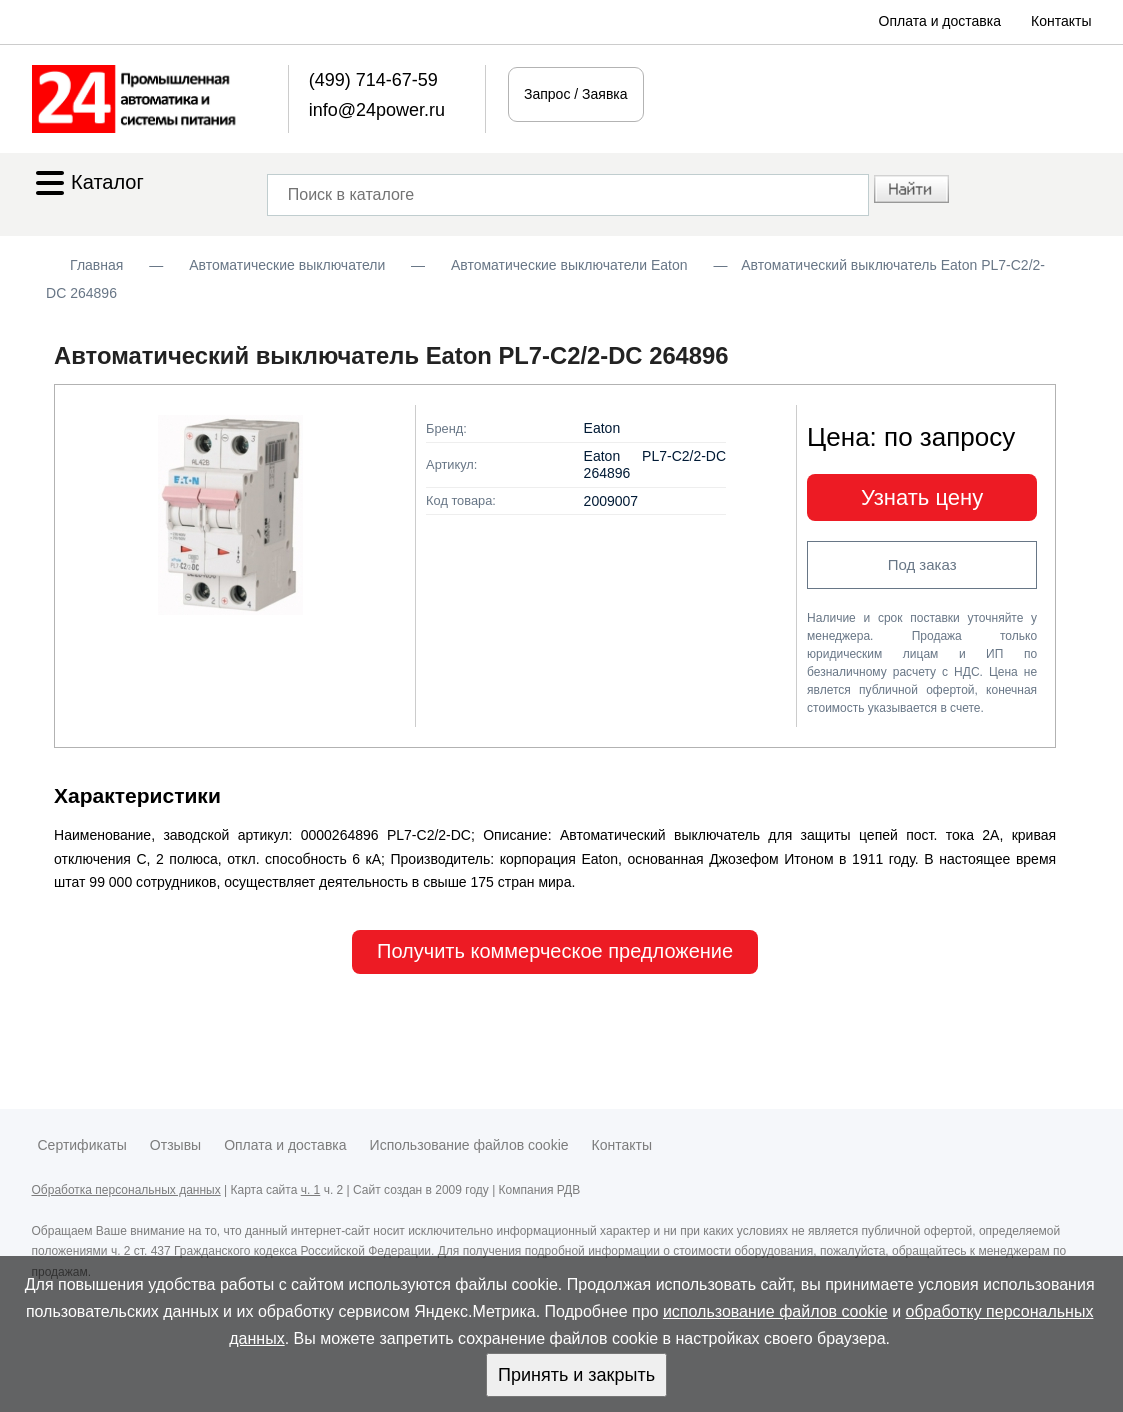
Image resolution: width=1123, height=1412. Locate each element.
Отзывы (175, 1145)
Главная (96, 265)
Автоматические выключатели (287, 265)
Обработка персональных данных (126, 1190)
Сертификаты (82, 1145)
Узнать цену (922, 497)
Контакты (1061, 21)
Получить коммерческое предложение (555, 951)
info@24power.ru (377, 110)
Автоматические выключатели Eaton (569, 265)
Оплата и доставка (940, 21)
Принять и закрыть (576, 1375)
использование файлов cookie (775, 1311)
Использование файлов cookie (469, 1145)
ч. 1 (311, 1190)
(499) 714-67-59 (373, 80)
